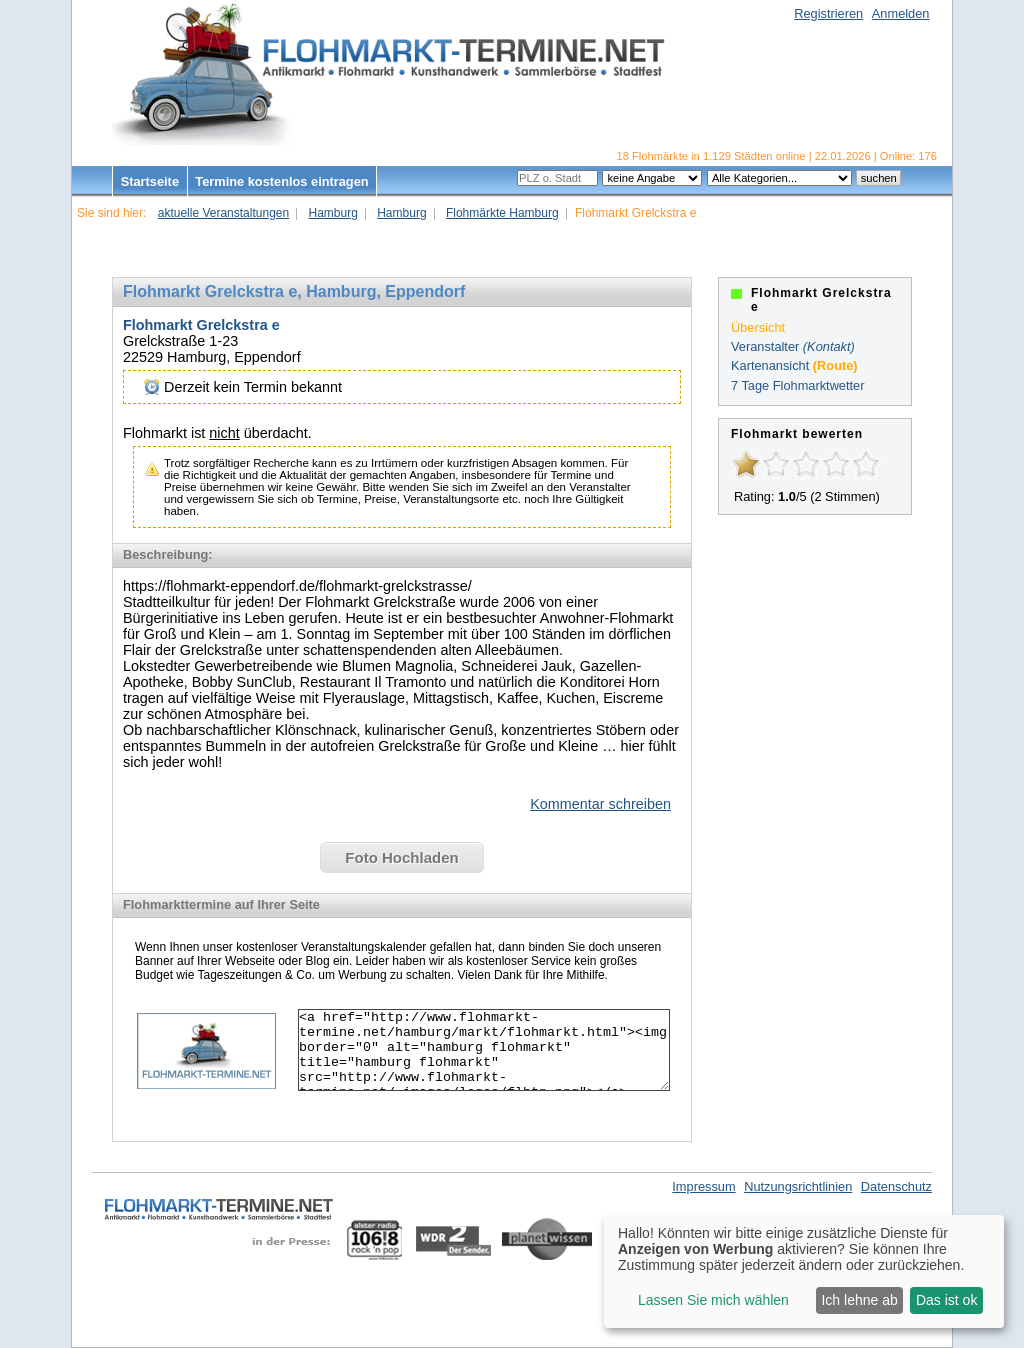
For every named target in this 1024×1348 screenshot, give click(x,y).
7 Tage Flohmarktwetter (797, 385)
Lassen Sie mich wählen (713, 1300)
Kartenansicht (770, 365)
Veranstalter (765, 346)
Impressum (703, 1186)
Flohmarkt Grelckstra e (201, 325)
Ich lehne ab (859, 1300)
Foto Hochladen (401, 857)
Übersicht (758, 327)
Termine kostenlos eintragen (281, 181)
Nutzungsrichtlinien (798, 1186)
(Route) (835, 365)
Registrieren (828, 13)
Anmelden (901, 13)
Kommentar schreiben (600, 804)
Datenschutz (896, 1186)
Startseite (150, 181)
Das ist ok (946, 1300)
